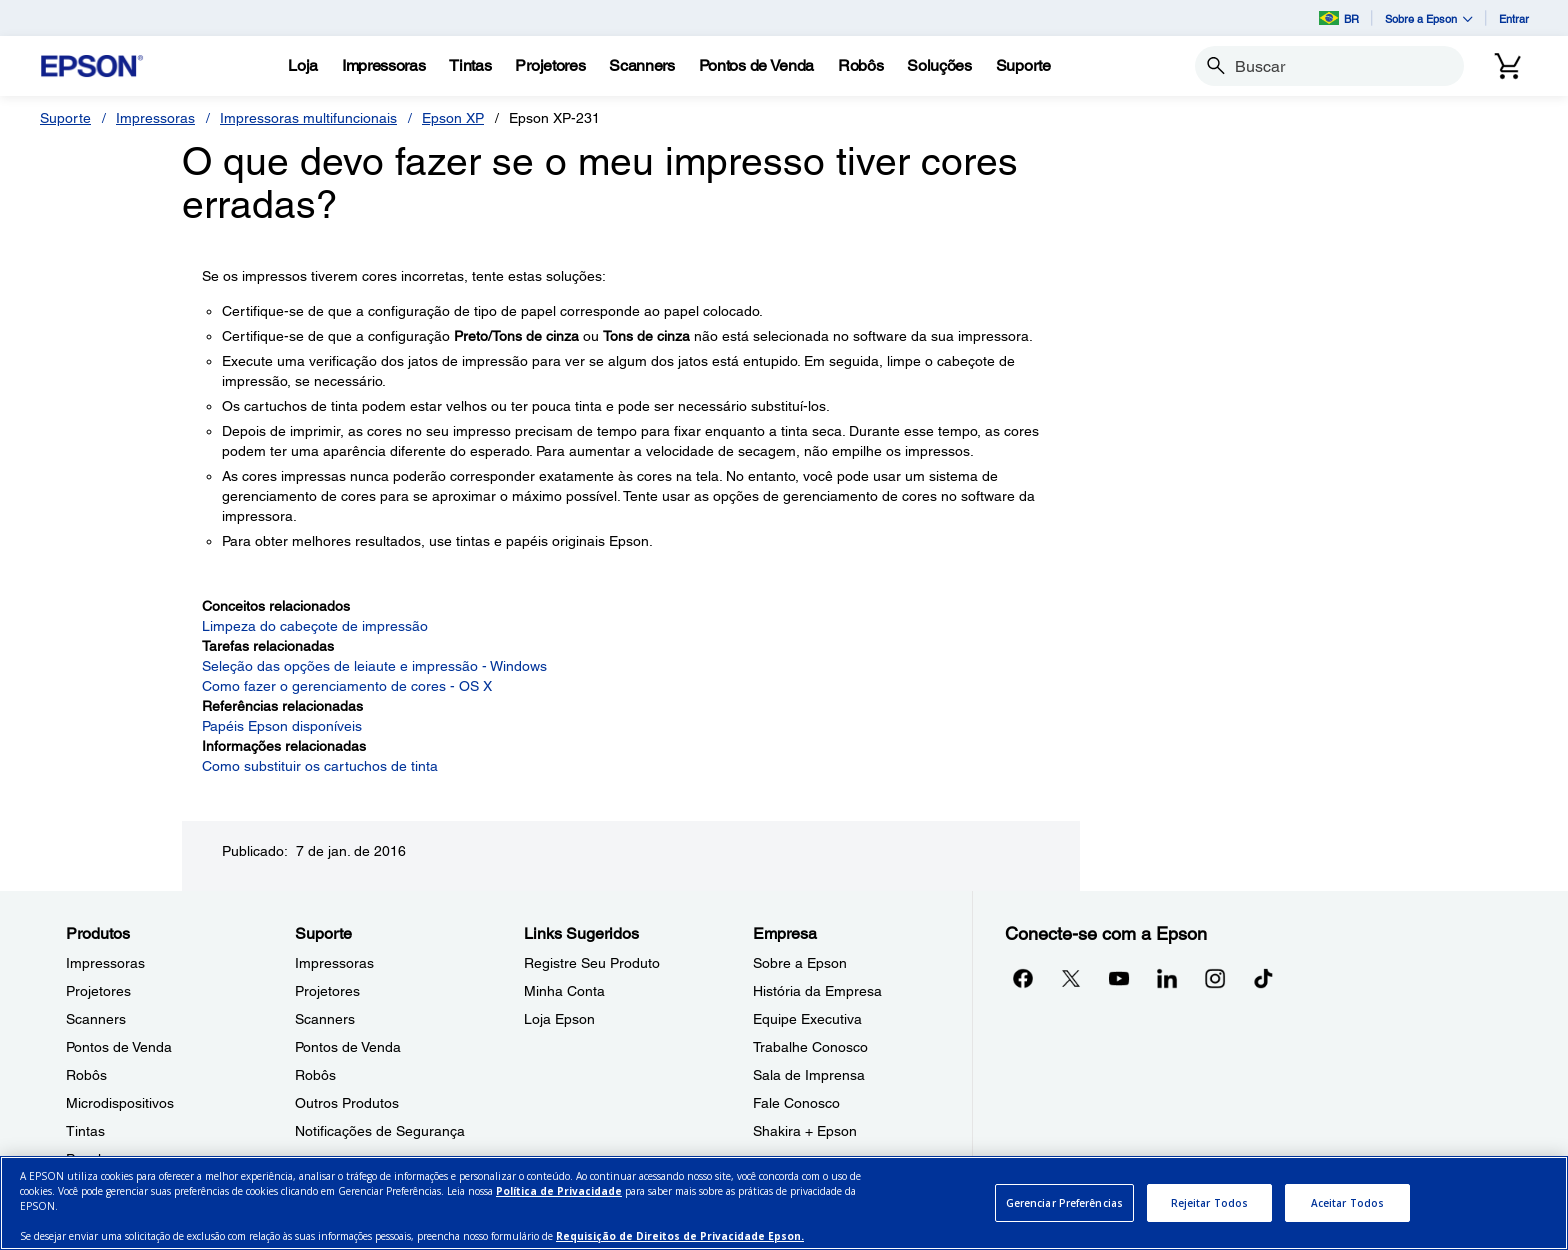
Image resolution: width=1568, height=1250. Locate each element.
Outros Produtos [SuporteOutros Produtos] (347, 1103)
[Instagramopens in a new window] (1215, 978)
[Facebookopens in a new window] (1023, 978)
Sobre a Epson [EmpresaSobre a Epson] (800, 963)
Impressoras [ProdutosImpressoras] (105, 963)
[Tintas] (470, 66)
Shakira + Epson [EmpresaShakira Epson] (805, 1131)
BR (1339, 18)
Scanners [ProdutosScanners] (96, 1019)
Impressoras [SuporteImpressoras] (334, 963)
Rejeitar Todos (1209, 1203)
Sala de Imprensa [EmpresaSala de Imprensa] (809, 1075)
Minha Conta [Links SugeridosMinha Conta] (564, 991)
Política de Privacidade (559, 1191)
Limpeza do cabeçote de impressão (315, 626)
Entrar (1514, 18)
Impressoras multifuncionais (308, 118)
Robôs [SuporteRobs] (315, 1075)
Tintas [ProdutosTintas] (85, 1131)
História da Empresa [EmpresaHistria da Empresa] (817, 991)
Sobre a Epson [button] (1429, 18)
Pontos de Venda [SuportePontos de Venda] (348, 1047)
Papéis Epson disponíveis (282, 726)
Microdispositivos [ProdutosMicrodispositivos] (120, 1103)
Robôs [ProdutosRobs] (86, 1075)
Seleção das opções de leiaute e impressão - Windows (374, 666)
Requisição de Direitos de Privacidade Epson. (680, 1236)
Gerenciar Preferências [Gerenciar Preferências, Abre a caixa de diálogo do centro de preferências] (1064, 1203)
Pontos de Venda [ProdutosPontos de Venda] (119, 1047)
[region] (784, 1203)
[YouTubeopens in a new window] (1119, 978)
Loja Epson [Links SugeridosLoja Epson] (559, 1019)
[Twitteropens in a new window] (1071, 978)
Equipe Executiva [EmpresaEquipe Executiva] (807, 1019)
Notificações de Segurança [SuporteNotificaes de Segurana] (380, 1131)
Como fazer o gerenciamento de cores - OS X (347, 686)
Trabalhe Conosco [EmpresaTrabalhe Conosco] (810, 1047)
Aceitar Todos (1347, 1203)
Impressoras (155, 118)
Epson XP (453, 118)
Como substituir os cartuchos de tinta (320, 766)
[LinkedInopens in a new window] (1167, 978)
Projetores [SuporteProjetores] (327, 991)
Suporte (65, 118)
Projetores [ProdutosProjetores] (98, 991)
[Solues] (939, 66)
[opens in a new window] (1263, 978)
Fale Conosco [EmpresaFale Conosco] (796, 1103)
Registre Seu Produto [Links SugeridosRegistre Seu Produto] (592, 963)
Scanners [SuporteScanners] (325, 1019)
